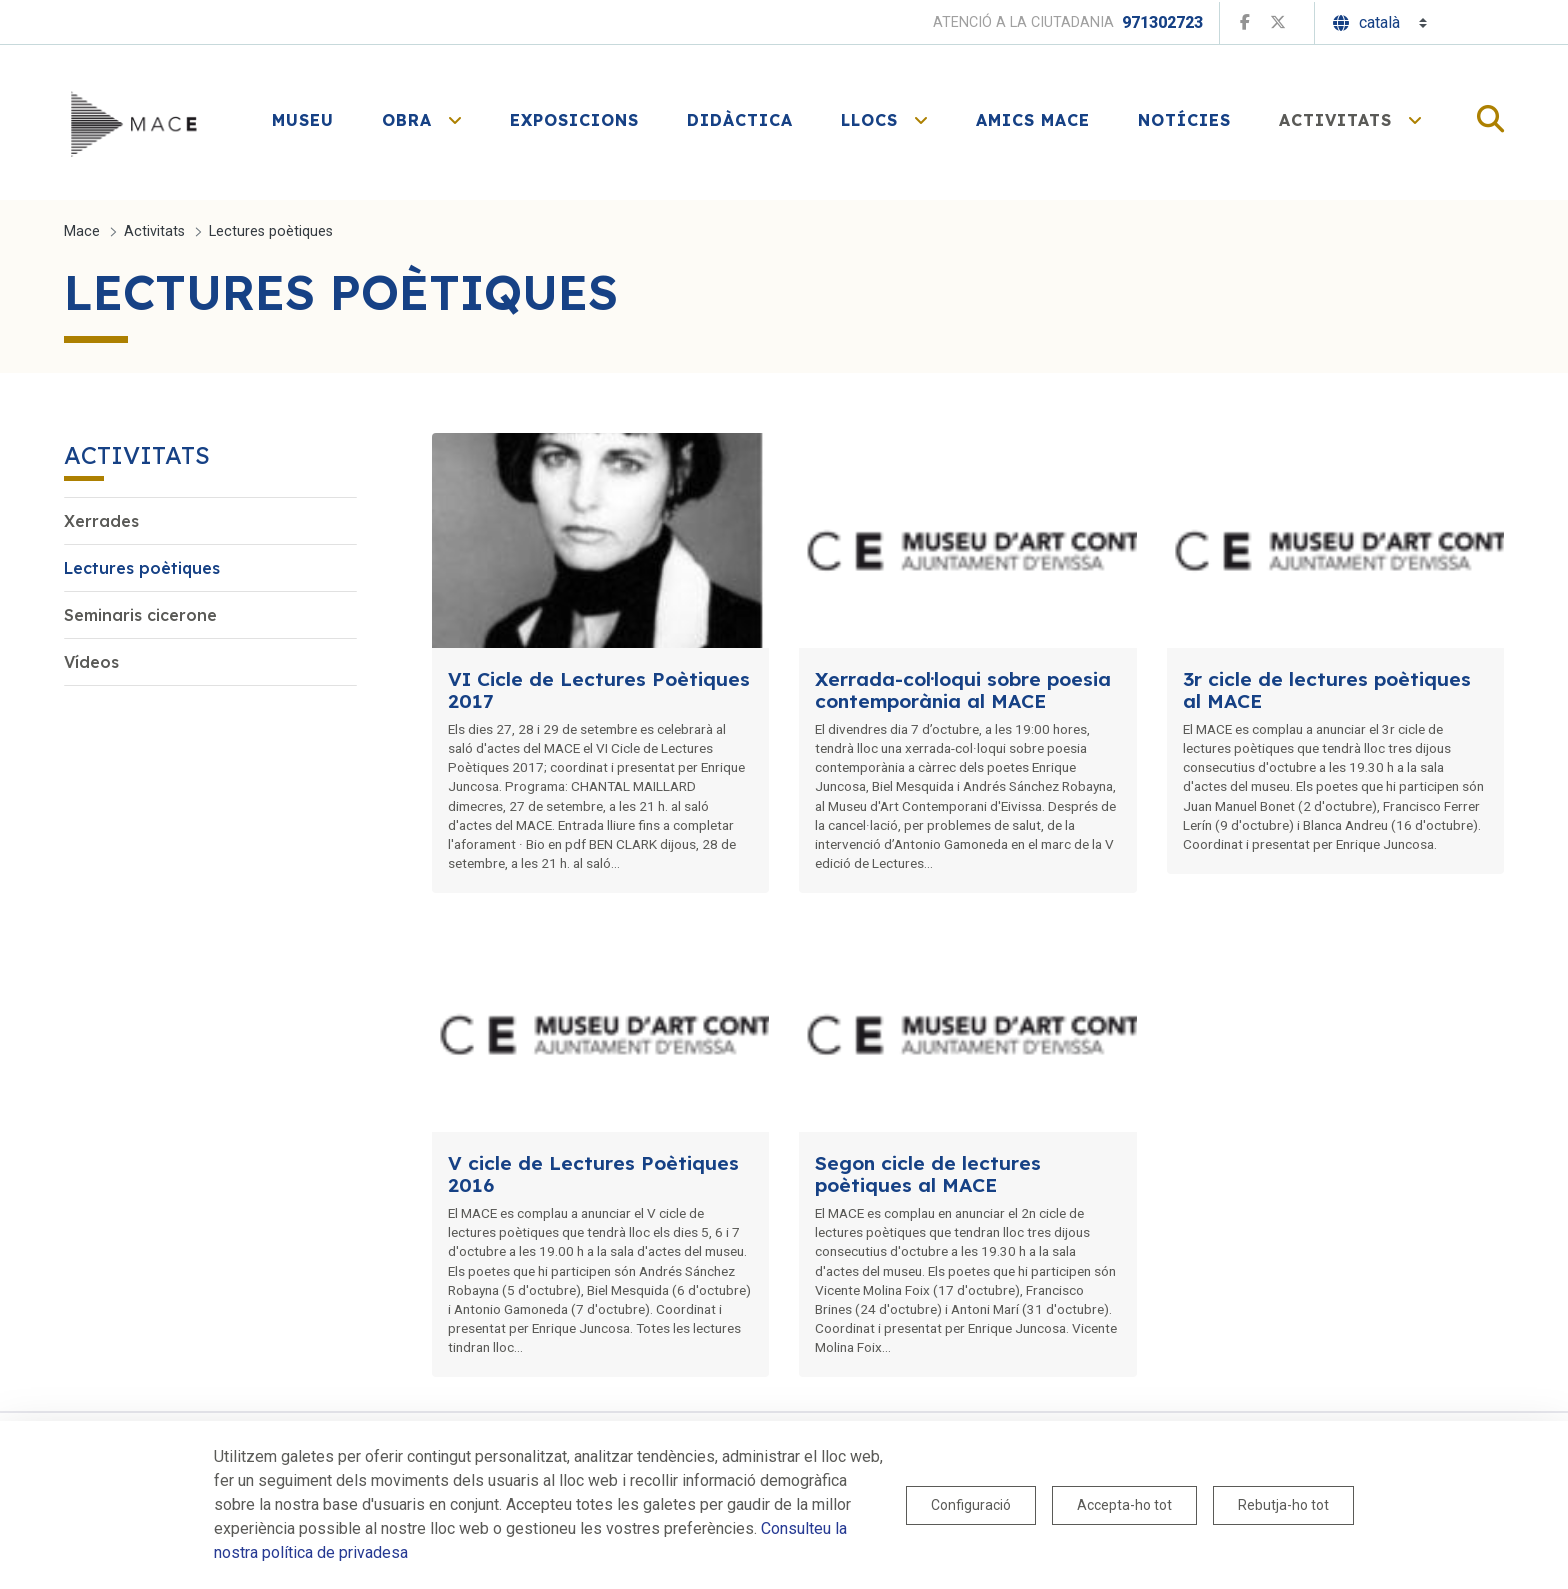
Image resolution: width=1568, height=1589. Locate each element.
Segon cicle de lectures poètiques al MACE (928, 1174)
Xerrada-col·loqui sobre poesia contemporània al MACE (963, 690)
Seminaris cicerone (140, 615)
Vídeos (91, 662)
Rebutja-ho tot (1283, 1505)
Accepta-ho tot (1124, 1505)
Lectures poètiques (142, 568)
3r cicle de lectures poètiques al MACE (1327, 690)
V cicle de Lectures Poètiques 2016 (593, 1174)
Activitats (137, 455)
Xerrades (101, 521)
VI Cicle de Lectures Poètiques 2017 (599, 690)
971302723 (1162, 22)
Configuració (971, 1505)
